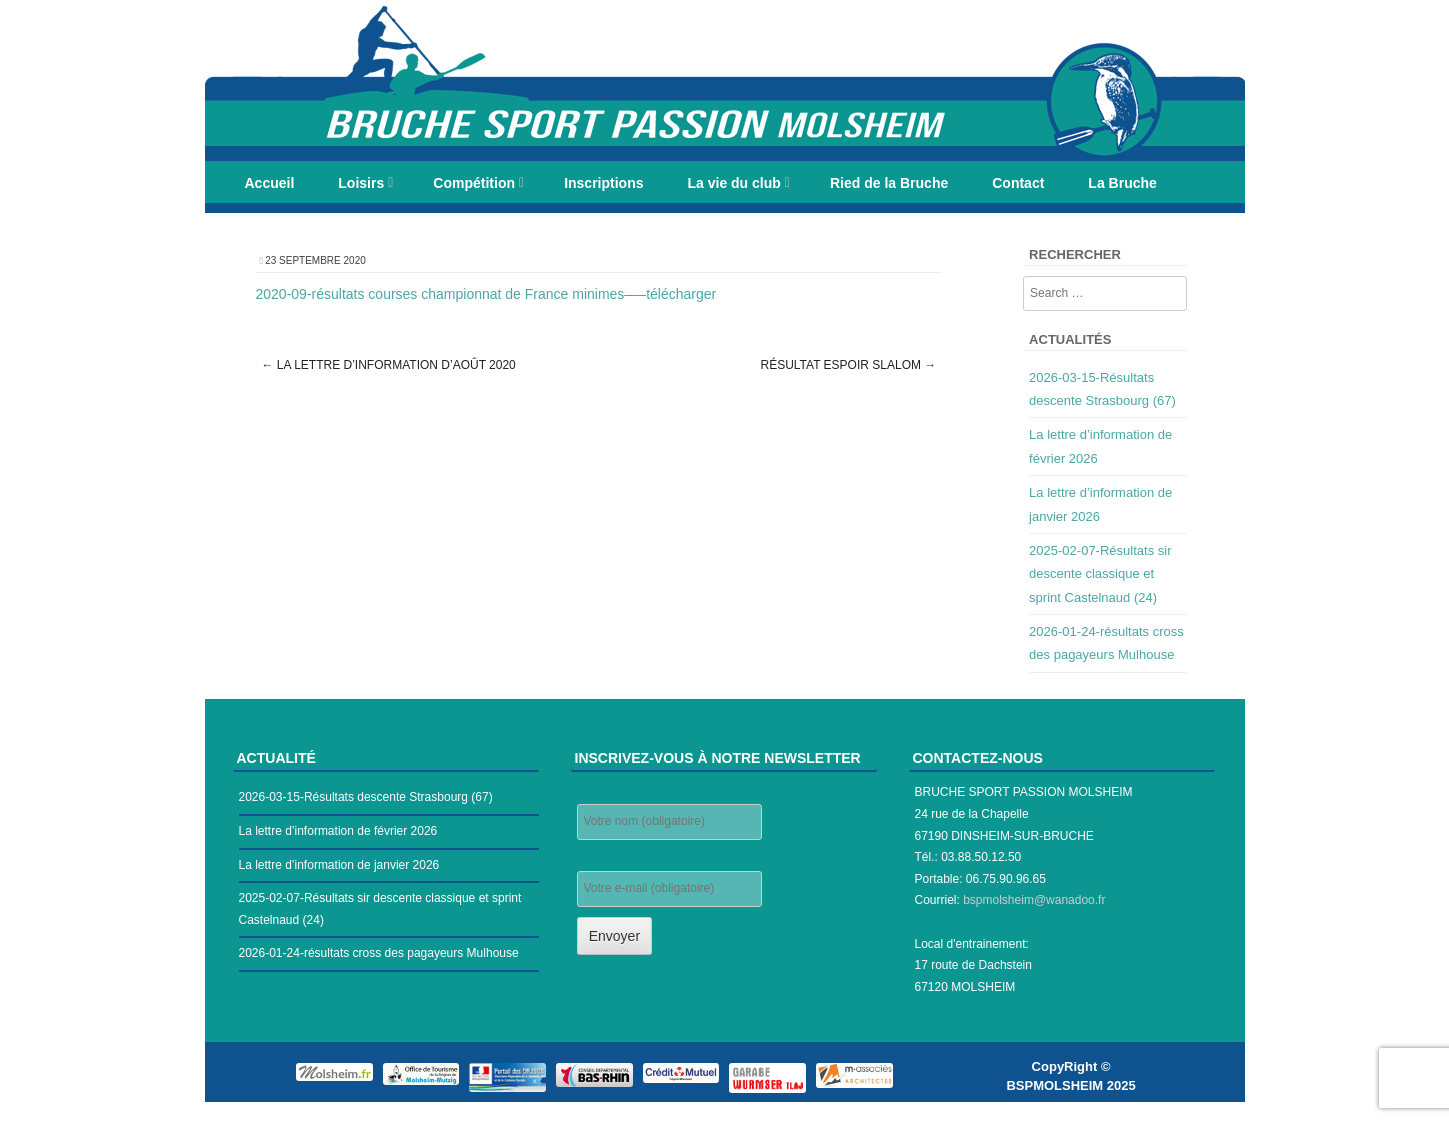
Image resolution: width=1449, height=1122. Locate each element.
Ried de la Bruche (889, 183)
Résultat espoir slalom (848, 365)
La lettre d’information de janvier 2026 (339, 865)
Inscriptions (603, 183)
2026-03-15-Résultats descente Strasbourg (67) (366, 797)
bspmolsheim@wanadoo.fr (1034, 900)
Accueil (270, 183)
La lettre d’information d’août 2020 (389, 365)
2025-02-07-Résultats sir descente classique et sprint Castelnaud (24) (1100, 574)
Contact (1018, 183)
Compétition (474, 183)
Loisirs (361, 183)
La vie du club (733, 183)
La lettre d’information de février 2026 (338, 831)
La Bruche (1122, 183)
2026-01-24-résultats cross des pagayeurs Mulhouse (379, 953)
